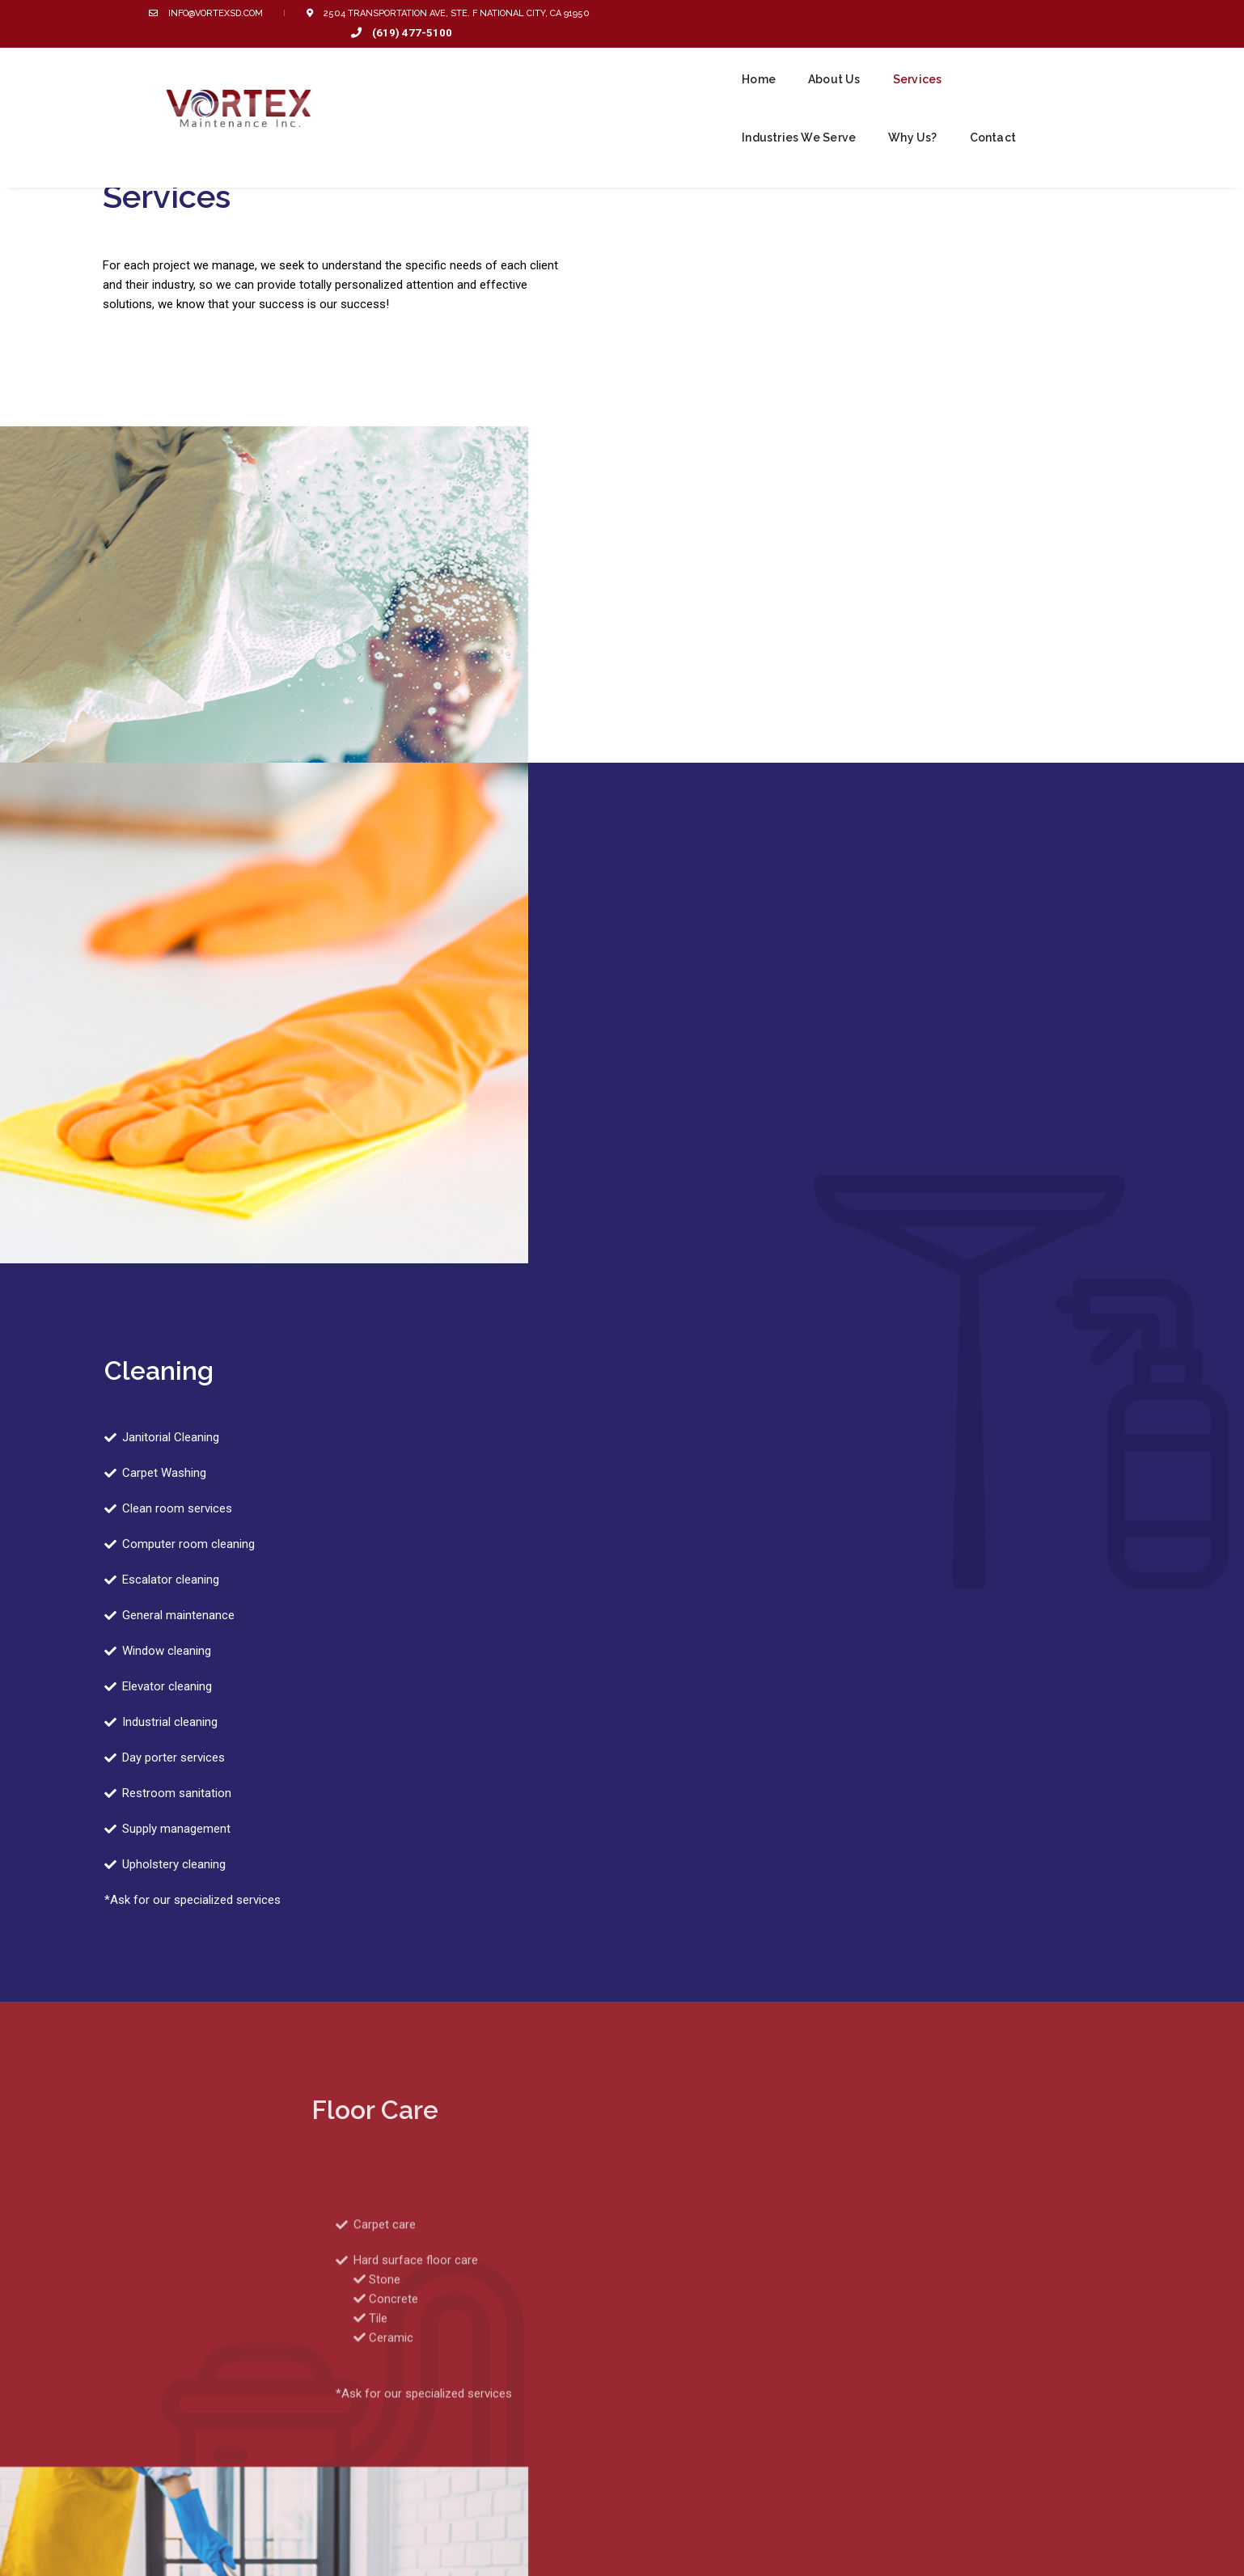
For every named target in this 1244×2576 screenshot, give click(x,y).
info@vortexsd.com (218, 13)
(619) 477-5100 (1032, 13)
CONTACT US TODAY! (783, 2268)
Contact (1060, 58)
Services (751, 58)
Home (594, 58)
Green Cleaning (692, 2446)
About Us (669, 58)
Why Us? (979, 58)
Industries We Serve (866, 58)
